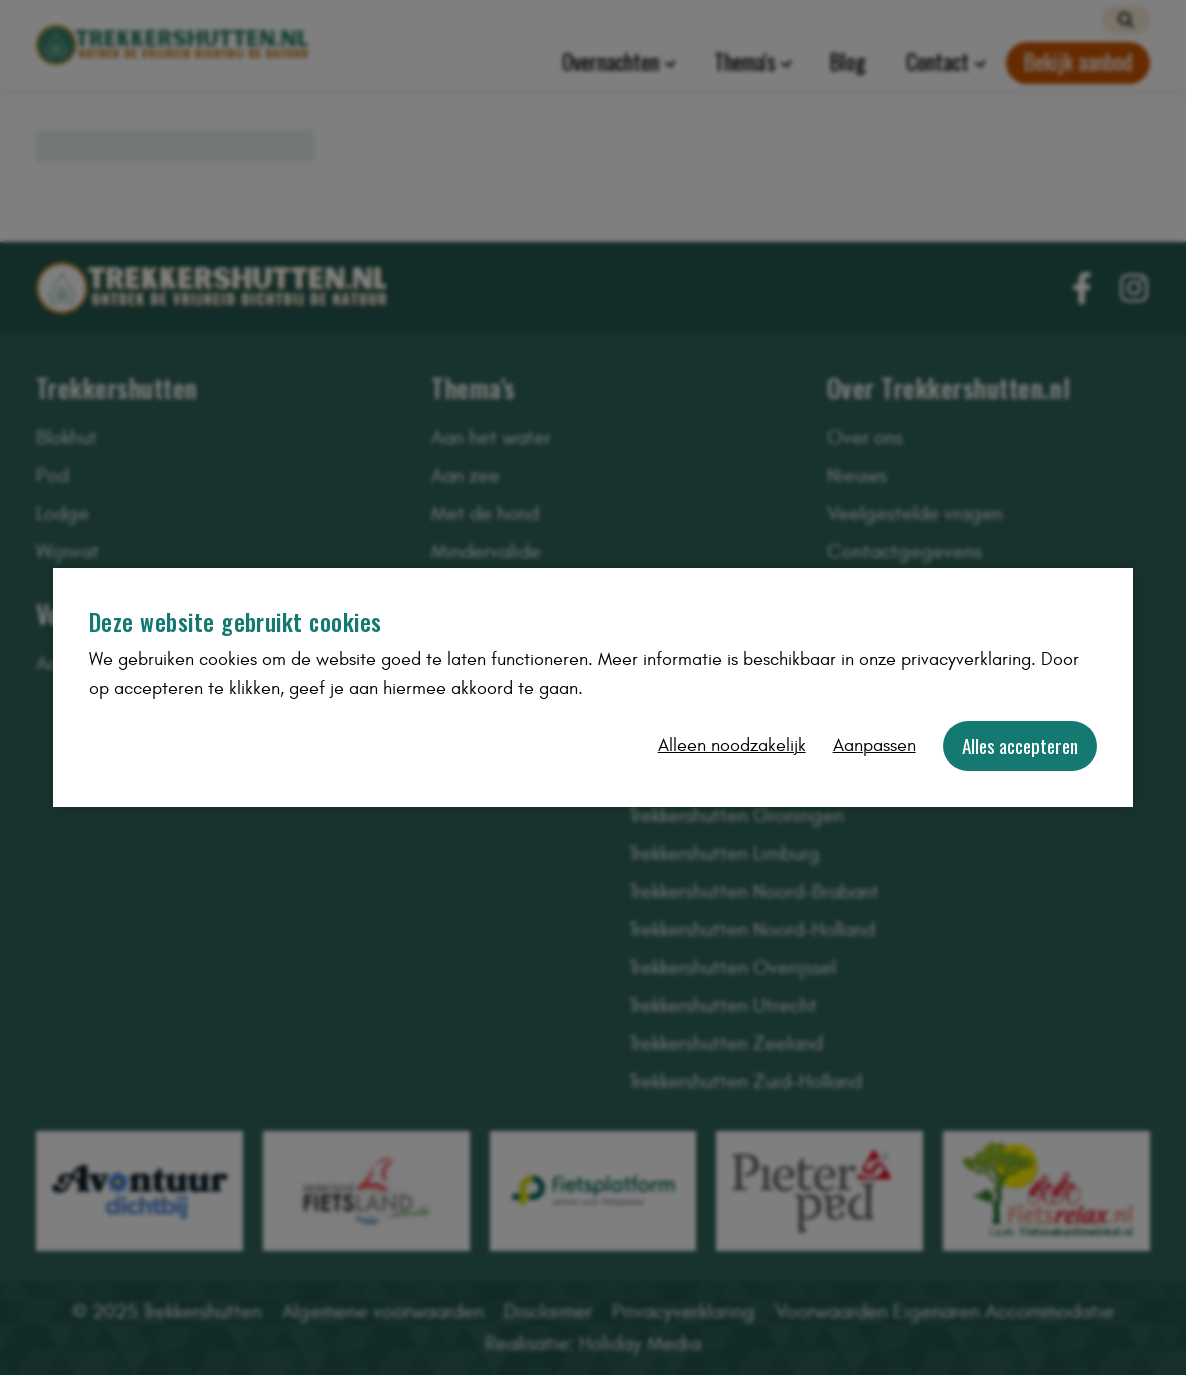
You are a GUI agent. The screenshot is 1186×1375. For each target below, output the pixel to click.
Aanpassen (874, 745)
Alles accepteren (1020, 745)
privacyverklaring (966, 659)
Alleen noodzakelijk (732, 745)
